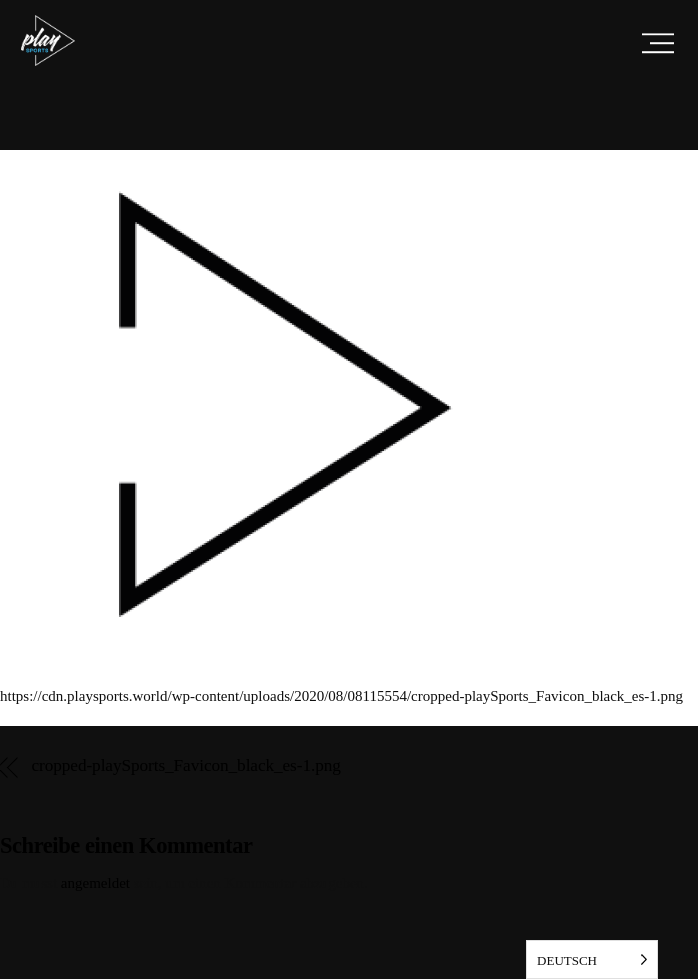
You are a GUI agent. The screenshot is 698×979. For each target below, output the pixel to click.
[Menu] (658, 43)
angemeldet (95, 883)
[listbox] (592, 959)
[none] (592, 959)
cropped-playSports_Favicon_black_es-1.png (186, 766)
